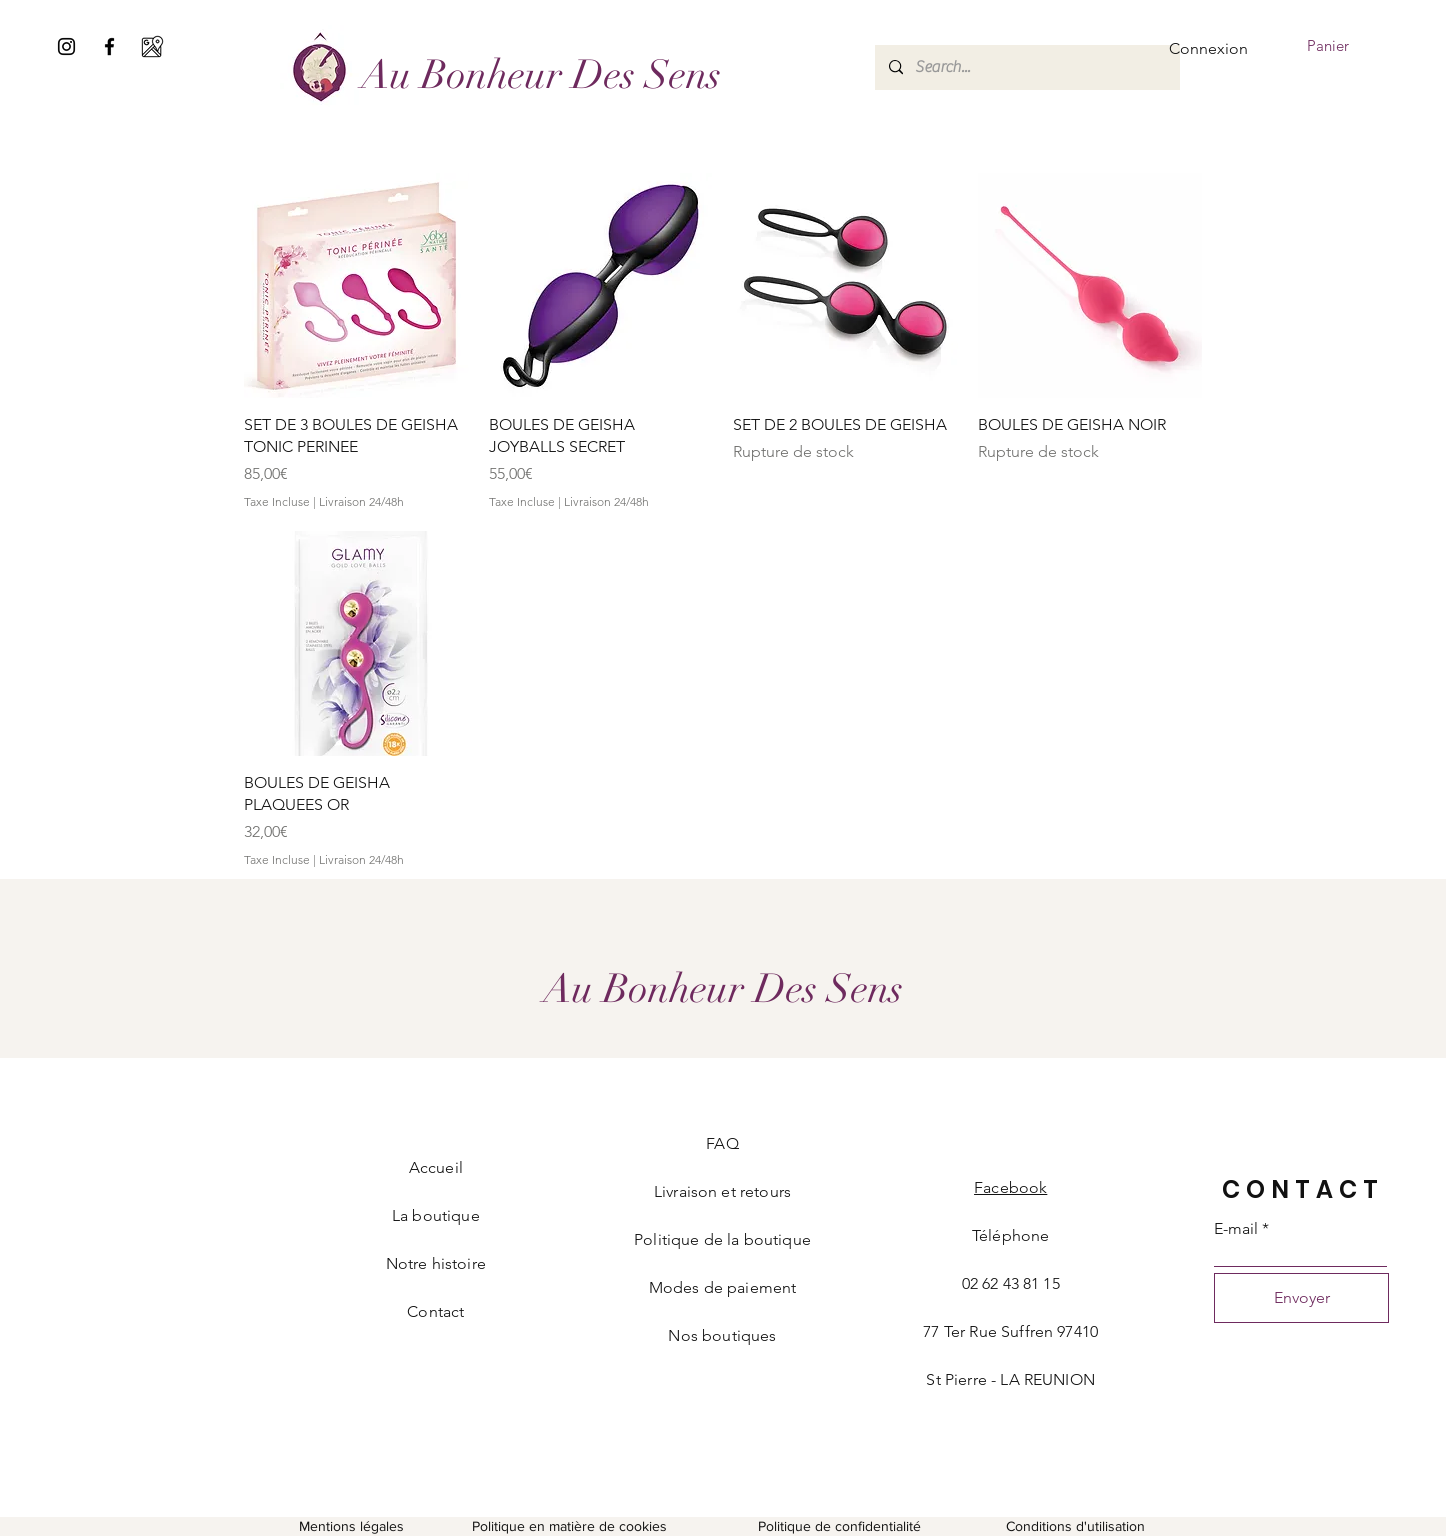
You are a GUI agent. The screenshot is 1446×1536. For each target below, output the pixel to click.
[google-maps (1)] (152, 46)
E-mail (1236, 1229)
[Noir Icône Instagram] (66, 46)
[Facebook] (109, 46)
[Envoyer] (1301, 1298)
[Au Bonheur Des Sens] (540, 74)
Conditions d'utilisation (1075, 1526)
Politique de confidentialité (839, 1526)
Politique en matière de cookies (571, 1526)
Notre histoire (436, 1263)
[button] (1342, 46)
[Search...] (1026, 67)
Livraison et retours (722, 1191)
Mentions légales (351, 1526)
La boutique (436, 1215)
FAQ (722, 1143)
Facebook (1010, 1187)
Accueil (436, 1167)
